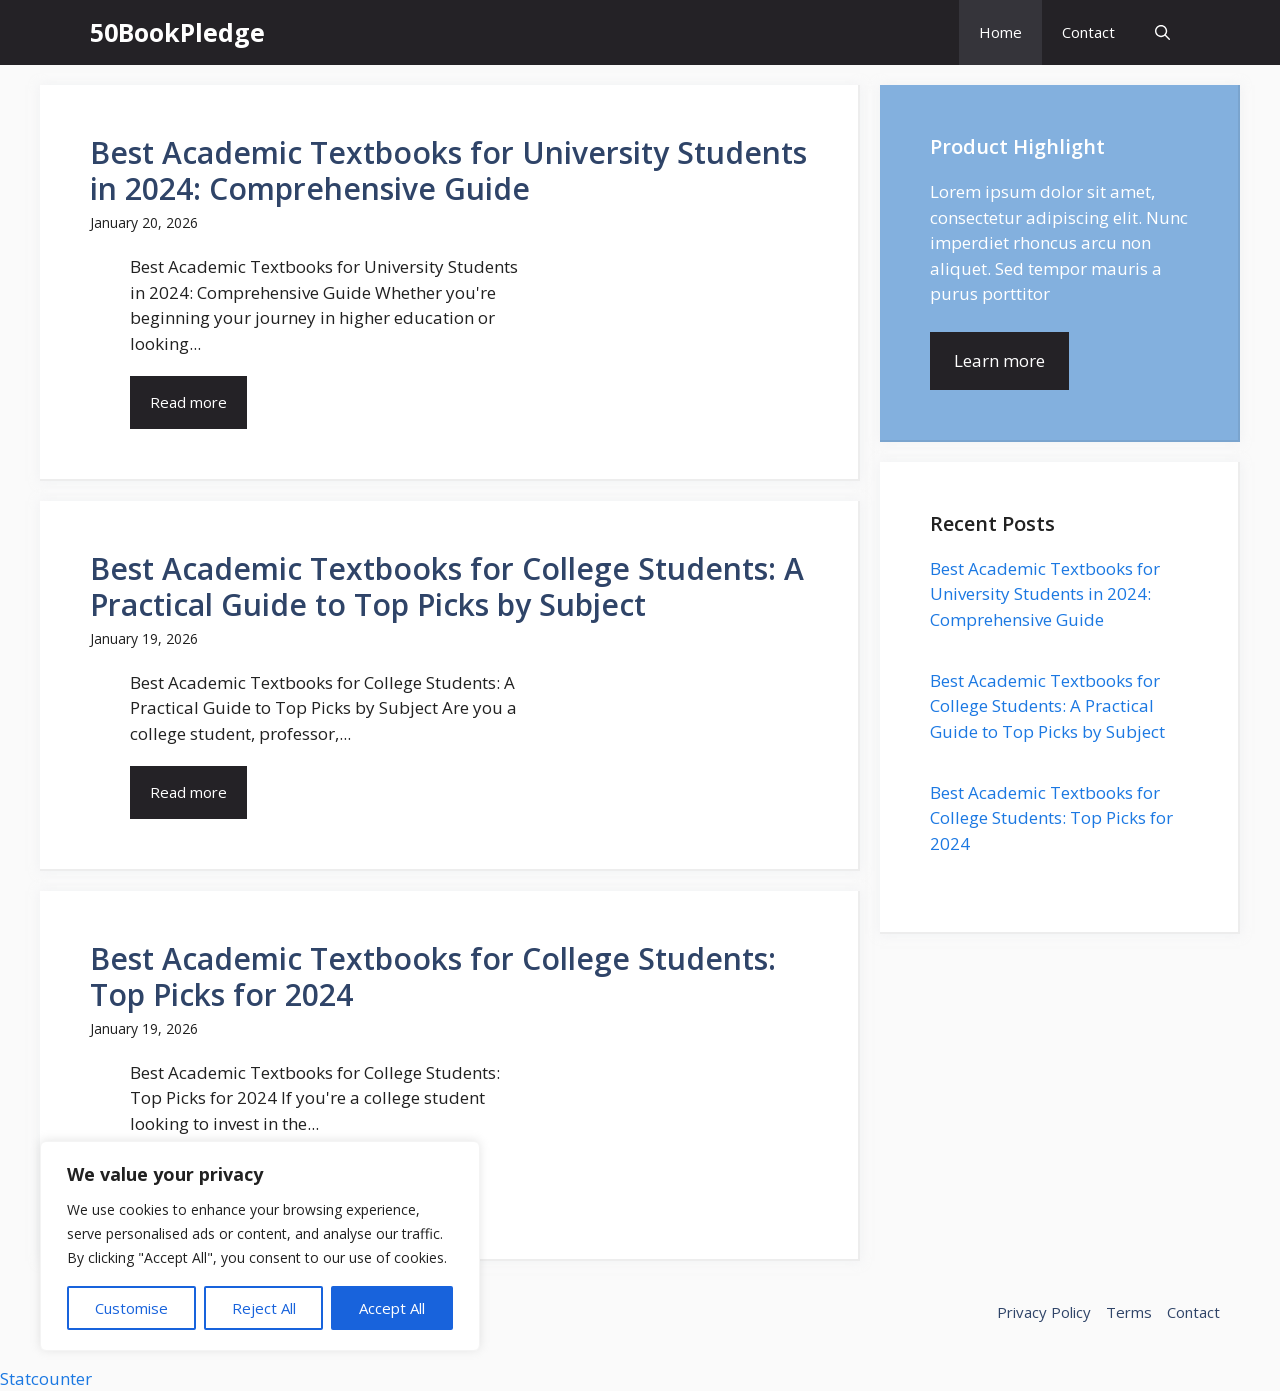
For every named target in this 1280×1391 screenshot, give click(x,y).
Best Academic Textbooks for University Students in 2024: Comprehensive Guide (1045, 594)
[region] (260, 1246)
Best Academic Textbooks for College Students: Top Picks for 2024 (1051, 818)
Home (1000, 32)
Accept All (392, 1308)
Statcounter (46, 1378)
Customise (131, 1308)
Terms (1129, 1312)
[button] (1162, 32)
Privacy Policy (1044, 1312)
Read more (188, 402)
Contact (1088, 32)
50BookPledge (177, 32)
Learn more (999, 360)
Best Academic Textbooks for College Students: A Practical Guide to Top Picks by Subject (1047, 706)
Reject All (264, 1308)
